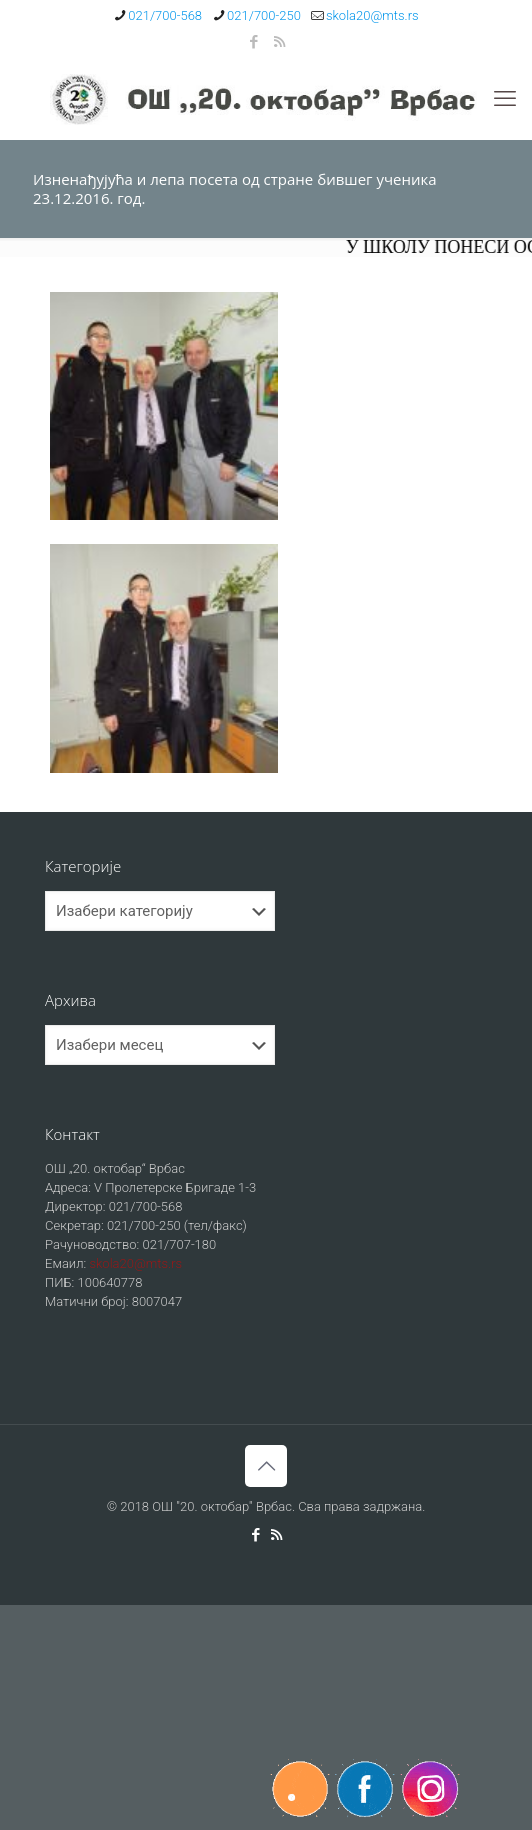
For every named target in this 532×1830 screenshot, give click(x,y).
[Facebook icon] (254, 42)
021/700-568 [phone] (165, 15)
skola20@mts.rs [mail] (372, 15)
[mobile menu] (505, 99)
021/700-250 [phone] (264, 15)
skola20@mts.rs (135, 1263)
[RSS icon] (279, 42)
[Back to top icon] (266, 1466)
